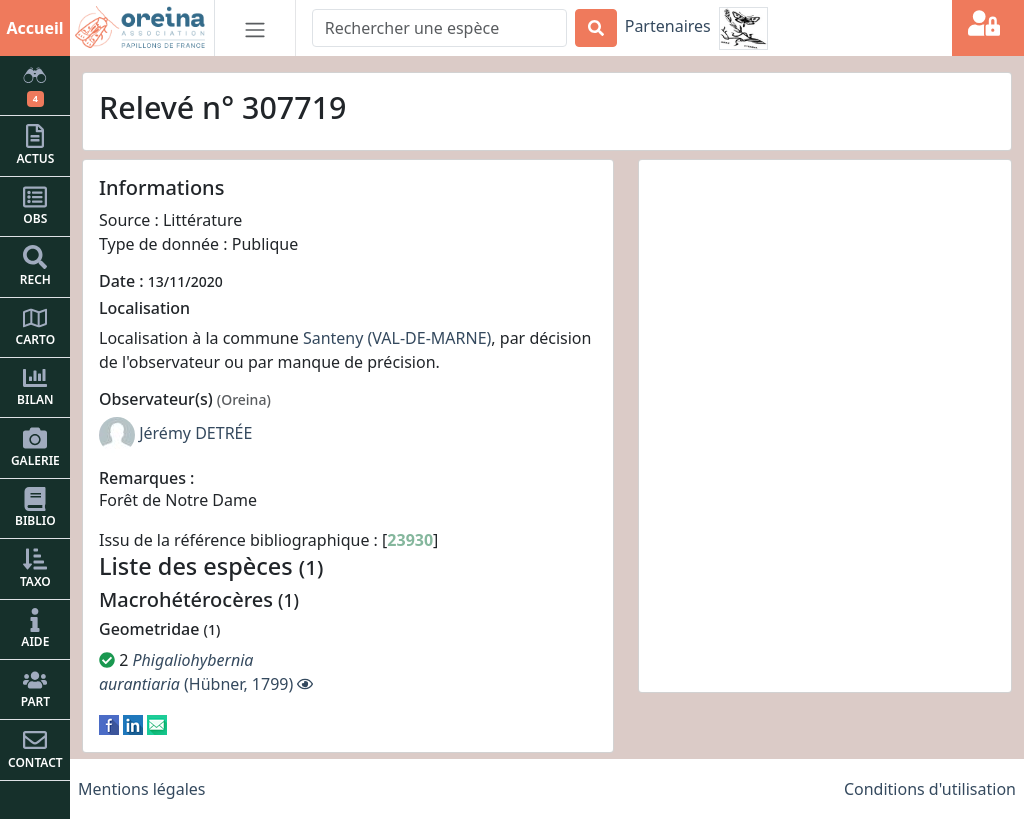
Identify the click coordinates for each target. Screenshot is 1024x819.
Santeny (333, 338)
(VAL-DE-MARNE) (430, 338)
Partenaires (668, 26)
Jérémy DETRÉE (195, 433)
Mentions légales (142, 789)
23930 (410, 540)
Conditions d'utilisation (930, 789)
